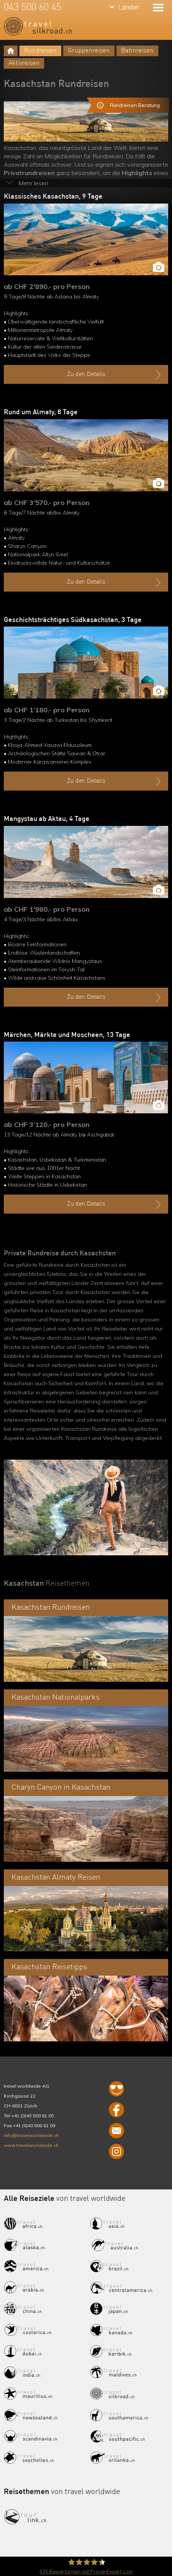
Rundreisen (40, 50)
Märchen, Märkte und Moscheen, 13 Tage (67, 1035)
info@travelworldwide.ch (31, 2135)
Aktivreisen (24, 63)
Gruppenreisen (89, 50)
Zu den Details (115, 375)
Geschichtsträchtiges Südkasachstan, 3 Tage (73, 620)
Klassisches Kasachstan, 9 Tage (53, 196)
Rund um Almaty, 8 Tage (41, 412)
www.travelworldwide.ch (31, 2145)
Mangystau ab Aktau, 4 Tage (46, 819)
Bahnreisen (137, 50)
